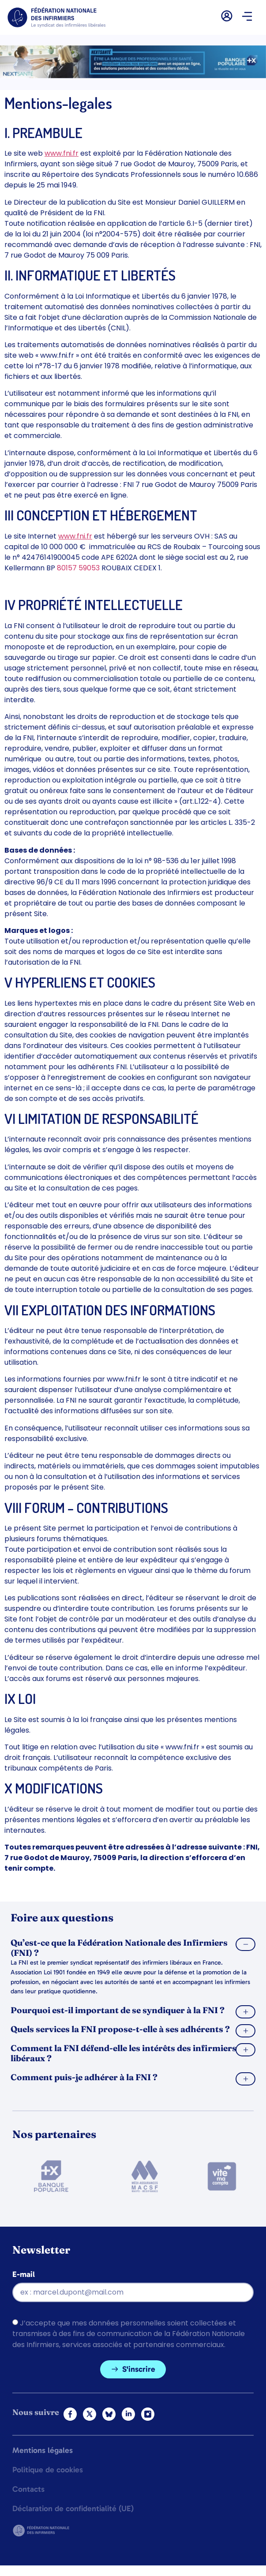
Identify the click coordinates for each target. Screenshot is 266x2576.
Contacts (28, 2489)
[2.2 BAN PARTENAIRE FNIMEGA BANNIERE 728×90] (133, 76)
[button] (247, 17)
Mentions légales (42, 2450)
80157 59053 (78, 568)
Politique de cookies (47, 2470)
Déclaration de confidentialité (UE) (73, 2509)
